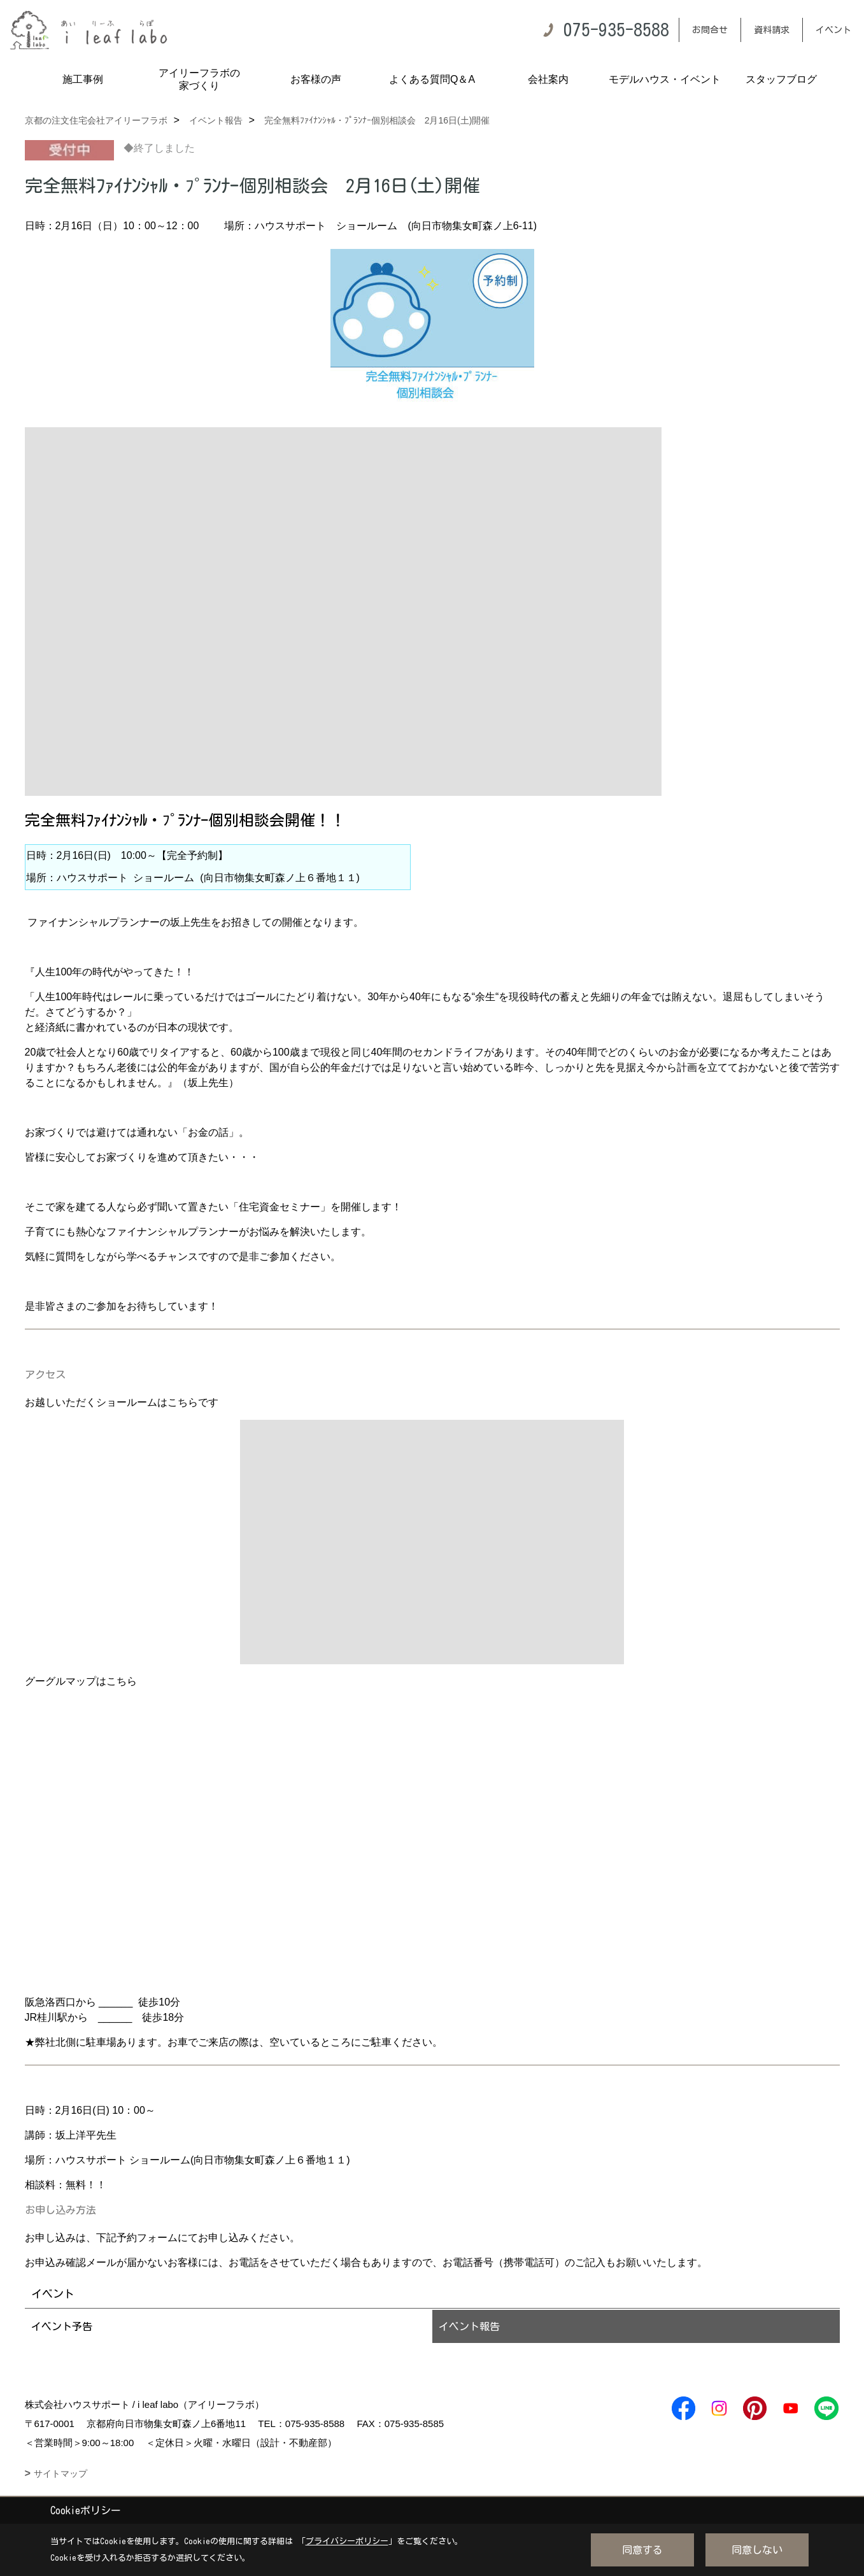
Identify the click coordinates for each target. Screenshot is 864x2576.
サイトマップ (60, 2473)
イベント (833, 29)
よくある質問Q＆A (432, 79)
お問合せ (710, 29)
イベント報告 (469, 2326)
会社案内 (548, 79)
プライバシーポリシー (347, 2541)
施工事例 (82, 79)
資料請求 (772, 29)
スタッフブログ (781, 79)
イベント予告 (61, 2326)
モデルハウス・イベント (665, 79)
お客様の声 (315, 79)
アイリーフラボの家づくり (199, 79)
